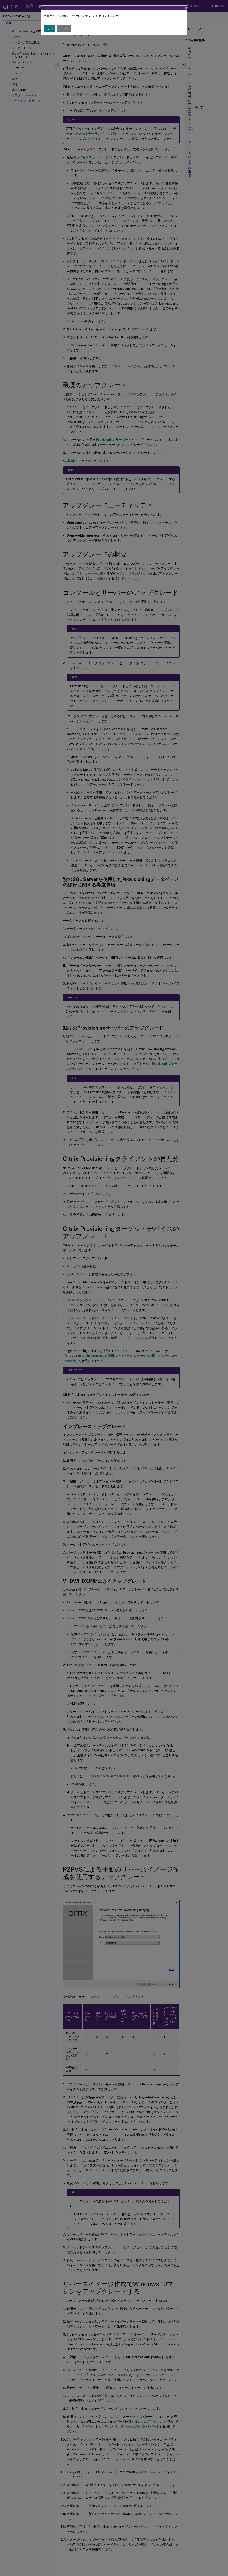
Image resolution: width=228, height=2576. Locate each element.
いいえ (64, 28)
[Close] (185, 8)
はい (50, 28)
